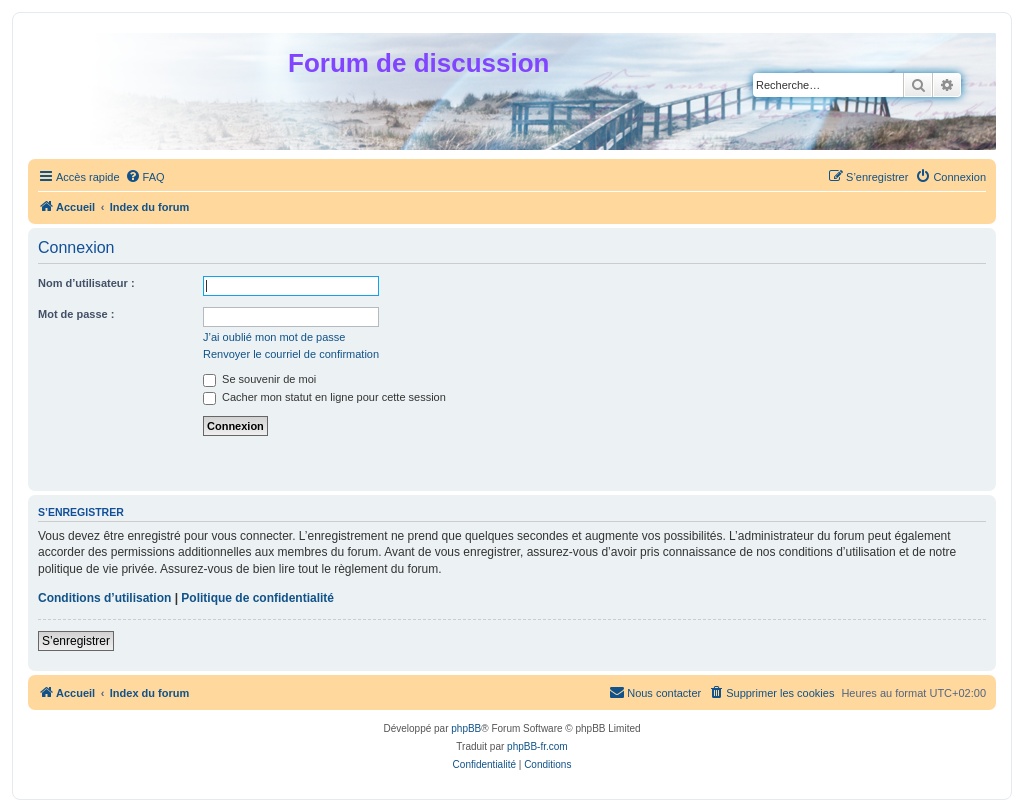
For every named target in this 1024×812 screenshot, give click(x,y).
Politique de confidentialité (257, 598)
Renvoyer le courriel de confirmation (291, 354)
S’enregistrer (76, 641)
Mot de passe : (76, 314)
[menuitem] (145, 177)
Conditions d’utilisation (104, 598)
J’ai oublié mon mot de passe (274, 337)
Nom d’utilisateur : (86, 283)
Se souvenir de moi (259, 379)
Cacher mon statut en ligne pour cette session (324, 397)
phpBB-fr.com (537, 746)
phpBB (466, 728)
